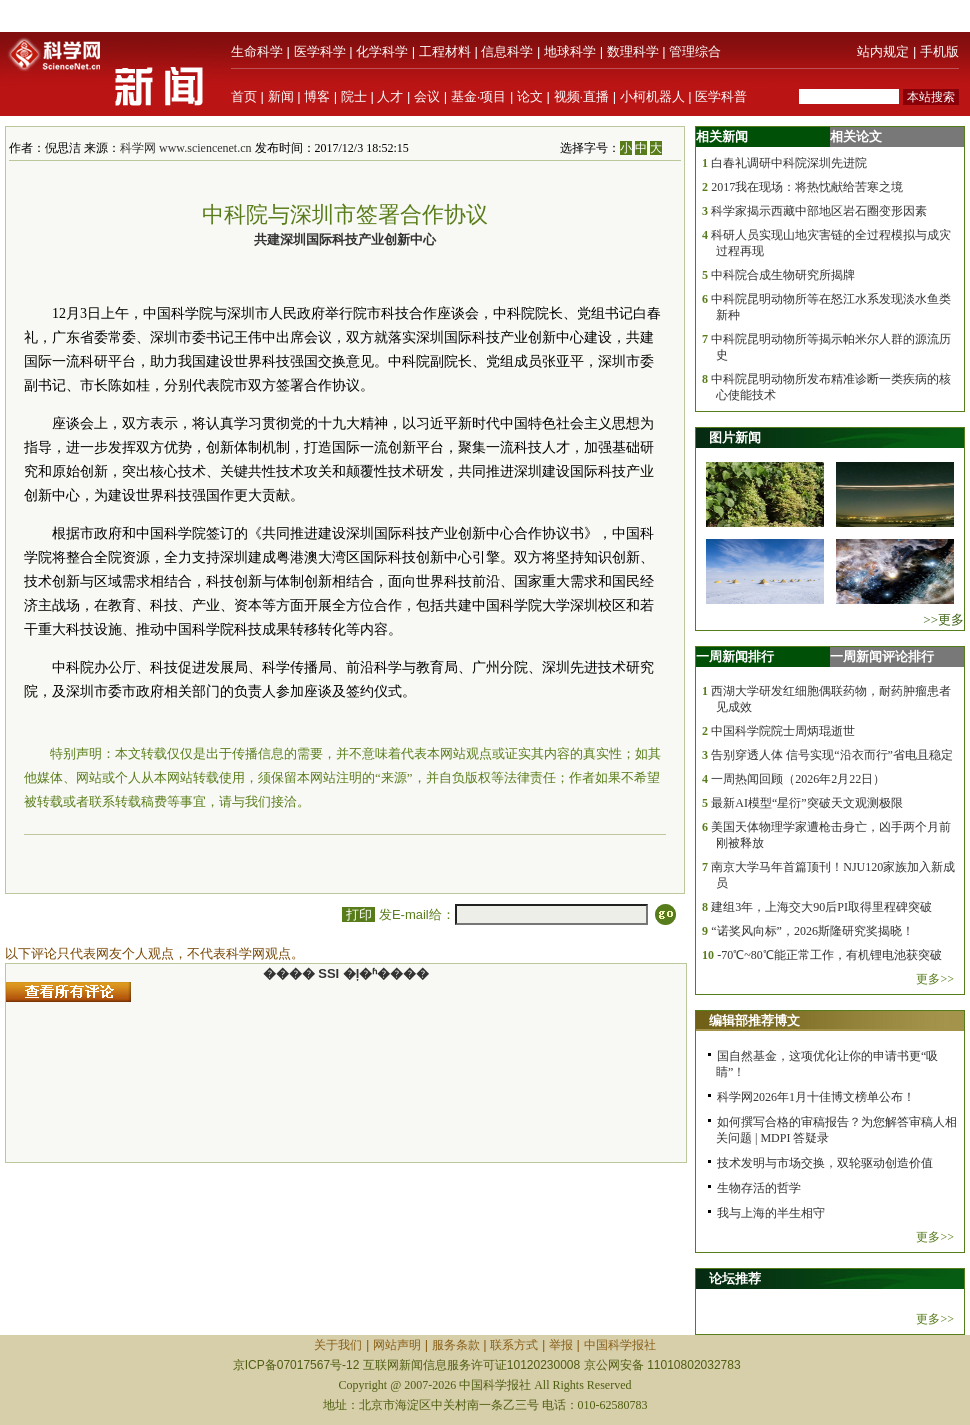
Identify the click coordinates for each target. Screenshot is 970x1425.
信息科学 (507, 51)
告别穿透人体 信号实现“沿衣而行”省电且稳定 (832, 755)
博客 (317, 96)
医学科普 (721, 96)
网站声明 (397, 1345)
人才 (390, 96)
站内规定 (883, 51)
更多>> (935, 979)
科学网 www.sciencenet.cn (186, 148)
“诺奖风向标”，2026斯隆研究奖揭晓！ (812, 931)
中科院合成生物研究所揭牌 (783, 275)
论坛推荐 (735, 1278)
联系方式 (514, 1345)
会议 (427, 96)
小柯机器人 (652, 96)
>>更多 (943, 619)
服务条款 (456, 1345)
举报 (561, 1345)
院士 (354, 96)
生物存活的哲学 (759, 1188)
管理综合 (695, 51)
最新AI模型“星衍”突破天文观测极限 (806, 803)
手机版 (939, 51)
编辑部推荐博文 (754, 1020)
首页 (244, 96)
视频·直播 (582, 96)
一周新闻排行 (735, 656)
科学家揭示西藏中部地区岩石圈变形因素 (819, 211)
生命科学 (257, 51)
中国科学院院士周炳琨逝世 (783, 731)
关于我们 (338, 1345)
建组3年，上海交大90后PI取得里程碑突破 (821, 907)
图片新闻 (735, 437)
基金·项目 (479, 96)
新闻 (281, 96)
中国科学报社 (620, 1345)
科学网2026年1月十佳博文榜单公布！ (816, 1097)
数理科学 (633, 51)
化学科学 (382, 51)
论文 (530, 96)
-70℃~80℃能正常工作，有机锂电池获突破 (829, 955)
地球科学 (570, 51)
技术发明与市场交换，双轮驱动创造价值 (825, 1163)
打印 (358, 914)
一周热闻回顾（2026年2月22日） (798, 779)
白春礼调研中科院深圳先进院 (789, 163)
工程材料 (445, 51)
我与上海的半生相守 (771, 1213)
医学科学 (320, 51)
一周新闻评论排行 (882, 656)
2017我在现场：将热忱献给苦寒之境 (807, 187)
